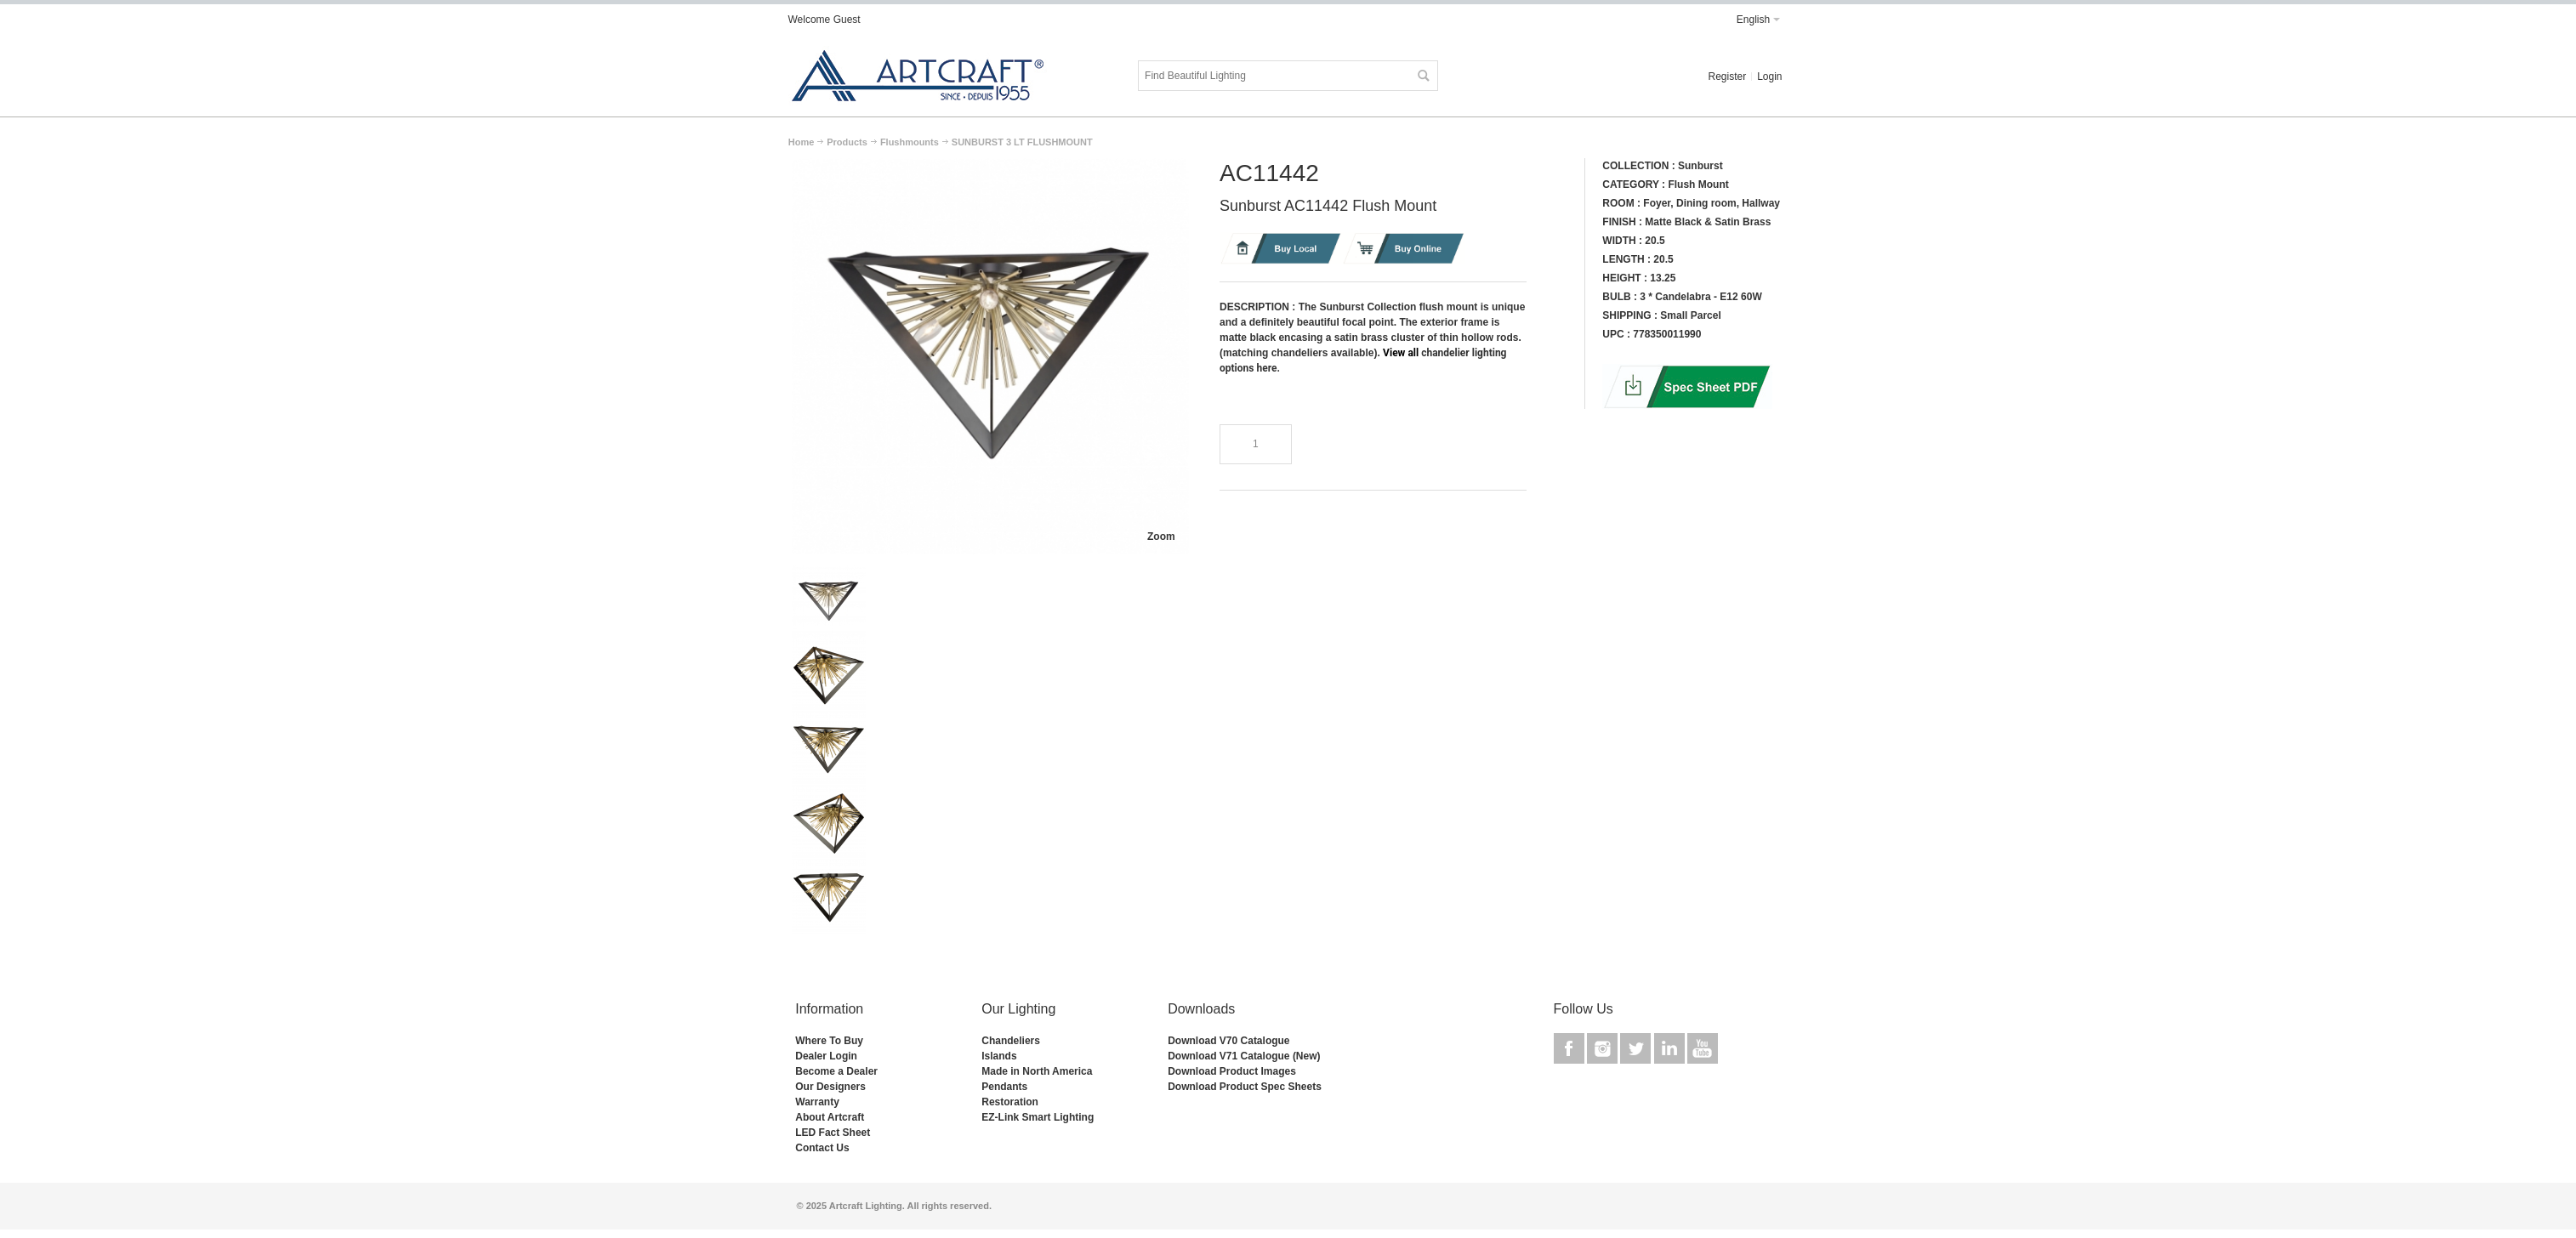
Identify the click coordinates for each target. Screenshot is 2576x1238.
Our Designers (830, 1087)
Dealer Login (826, 1056)
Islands (998, 1056)
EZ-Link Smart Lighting (1037, 1117)
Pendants (1004, 1087)
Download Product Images (1232, 1071)
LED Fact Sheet (832, 1133)
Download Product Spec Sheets (1245, 1087)
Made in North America (1036, 1071)
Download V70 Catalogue (1228, 1041)
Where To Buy (829, 1041)
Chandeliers (1010, 1041)
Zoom (1161, 536)
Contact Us (822, 1148)
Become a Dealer (836, 1071)
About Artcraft (829, 1117)
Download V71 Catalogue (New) (1244, 1056)
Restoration (1009, 1102)
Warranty (817, 1102)
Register (1727, 76)
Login (1769, 76)
